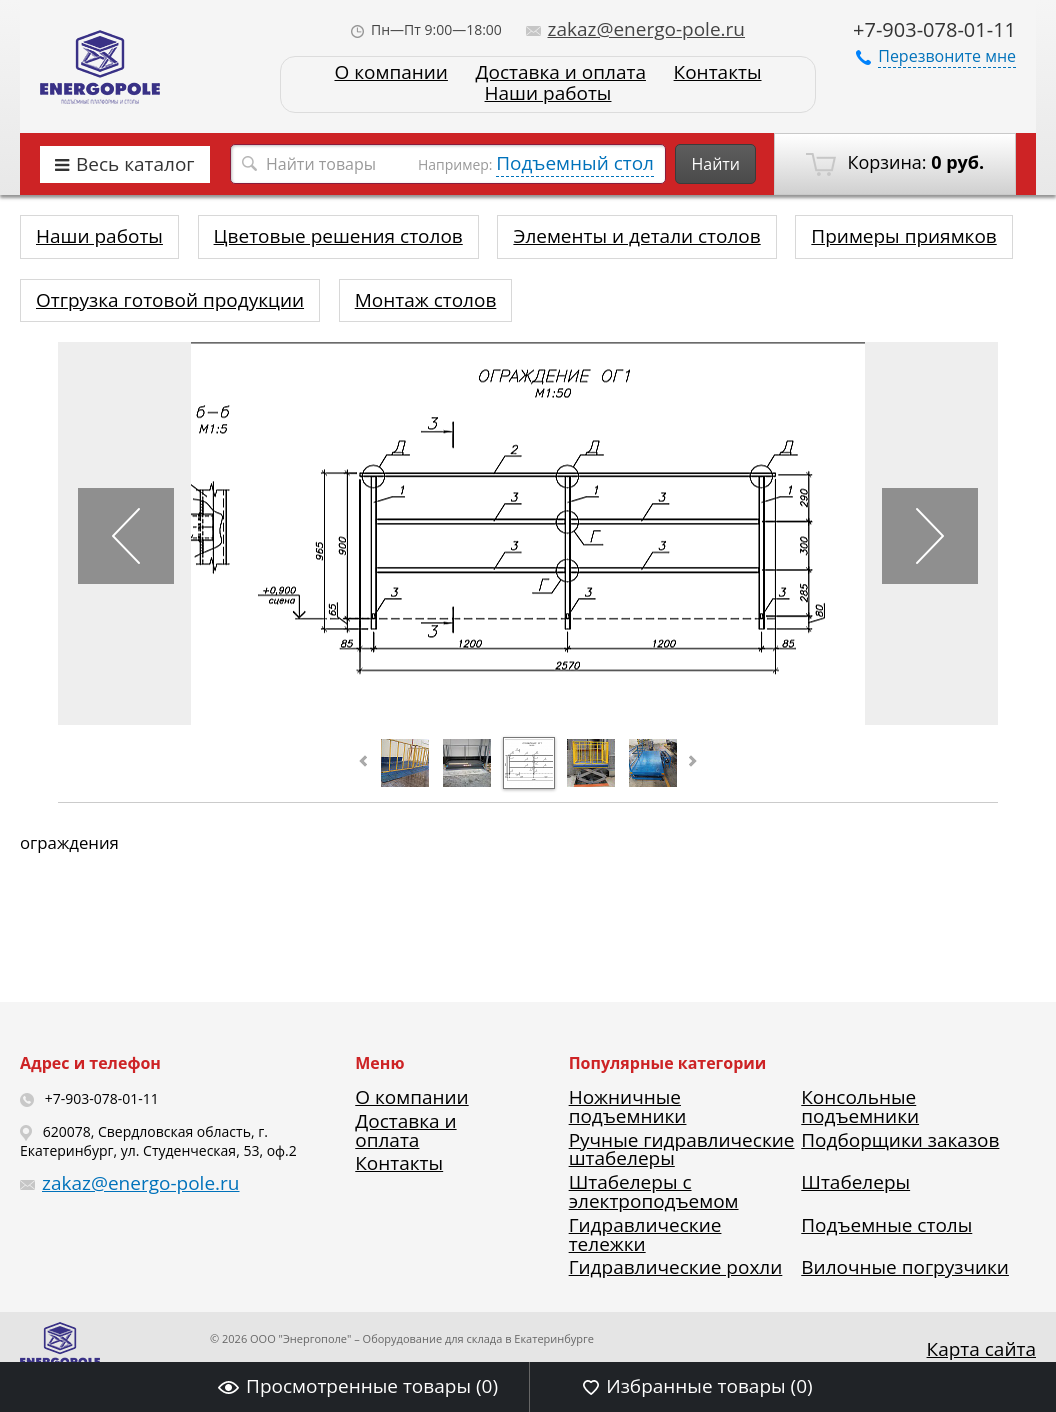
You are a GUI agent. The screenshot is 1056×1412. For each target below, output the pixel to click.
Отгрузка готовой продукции (170, 300)
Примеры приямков (903, 236)
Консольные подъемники (860, 1106)
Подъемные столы (886, 1225)
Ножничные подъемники (628, 1106)
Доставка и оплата (561, 72)
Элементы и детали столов (636, 236)
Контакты (718, 72)
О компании (390, 72)
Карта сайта (981, 1349)
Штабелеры (855, 1182)
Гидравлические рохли (676, 1267)
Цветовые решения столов (338, 236)
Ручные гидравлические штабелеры (682, 1149)
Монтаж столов (426, 300)
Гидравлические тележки (645, 1234)
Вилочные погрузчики (905, 1267)
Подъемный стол (575, 163)
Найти (715, 164)
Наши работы (548, 93)
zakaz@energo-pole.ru (636, 29)
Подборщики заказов (900, 1140)
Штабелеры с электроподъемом (654, 1191)
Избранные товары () (697, 1386)
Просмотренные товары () (358, 1386)
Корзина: (895, 163)
